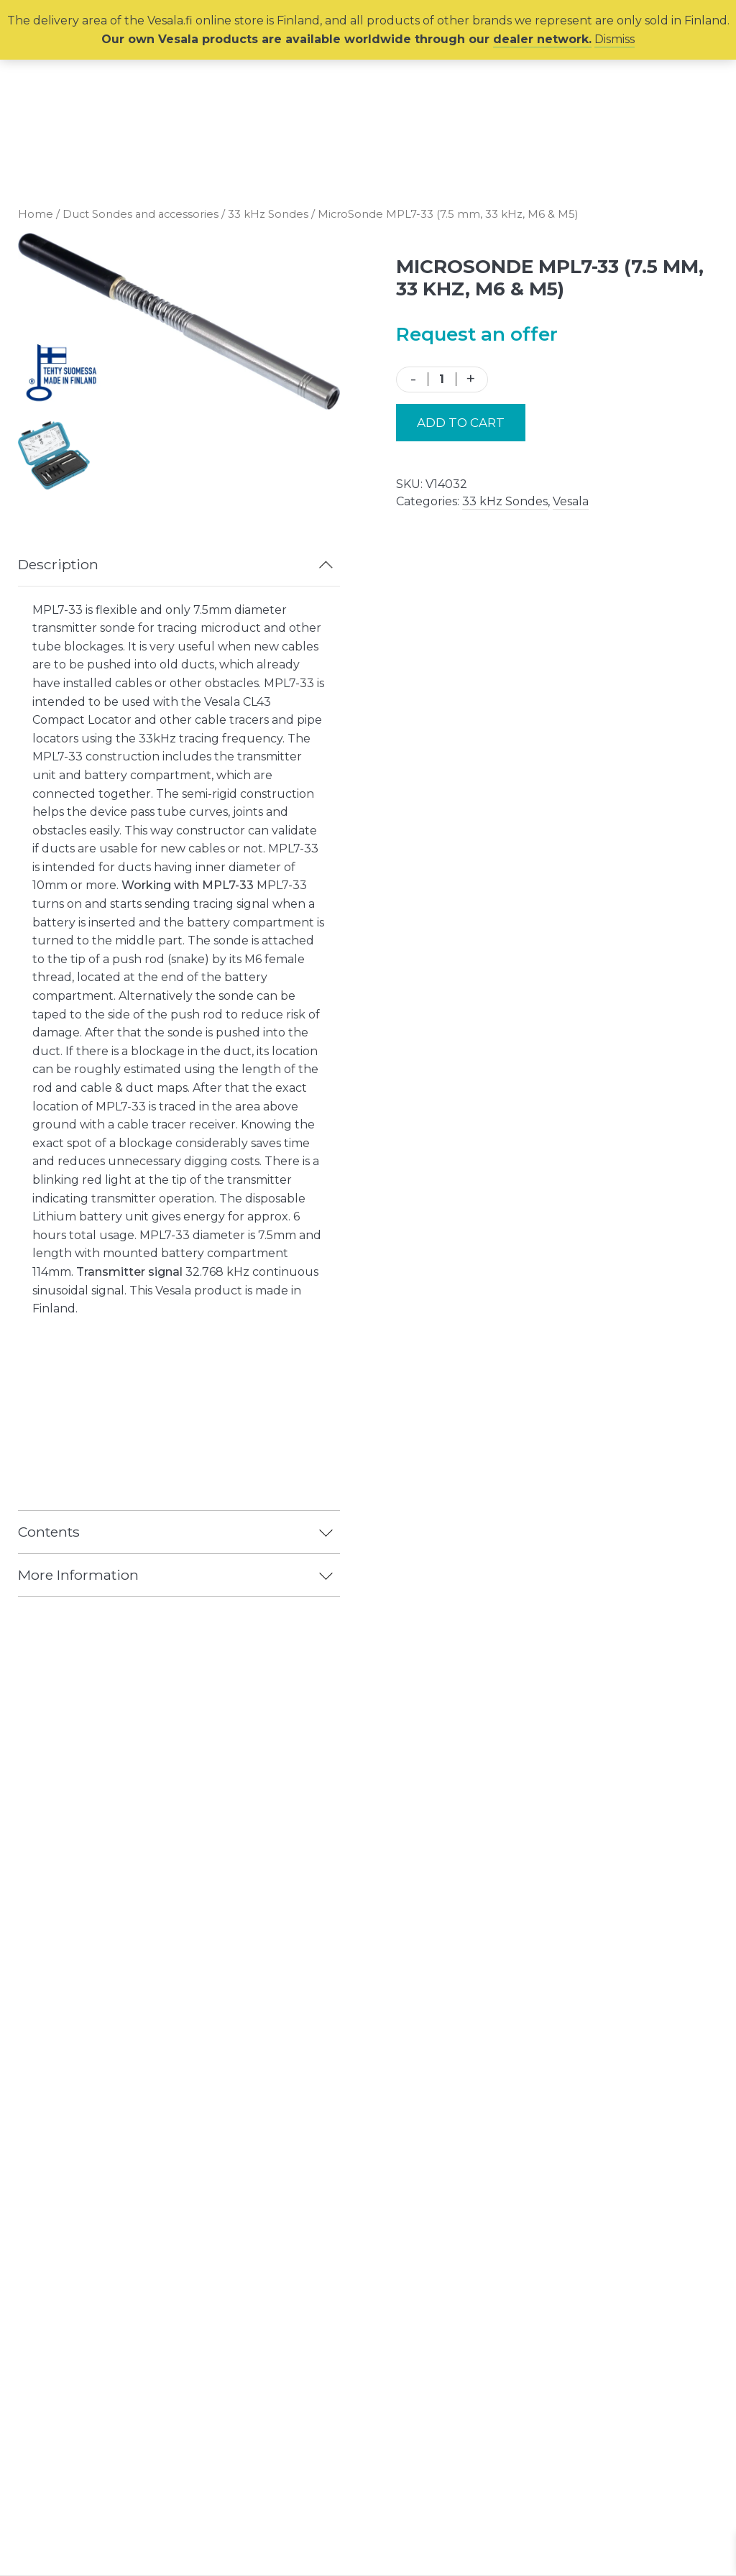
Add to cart (461, 422)
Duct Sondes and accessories (140, 214)
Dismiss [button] (614, 39)
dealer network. (542, 39)
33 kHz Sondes (268, 214)
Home (35, 214)
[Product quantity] (442, 379)
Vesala (571, 501)
